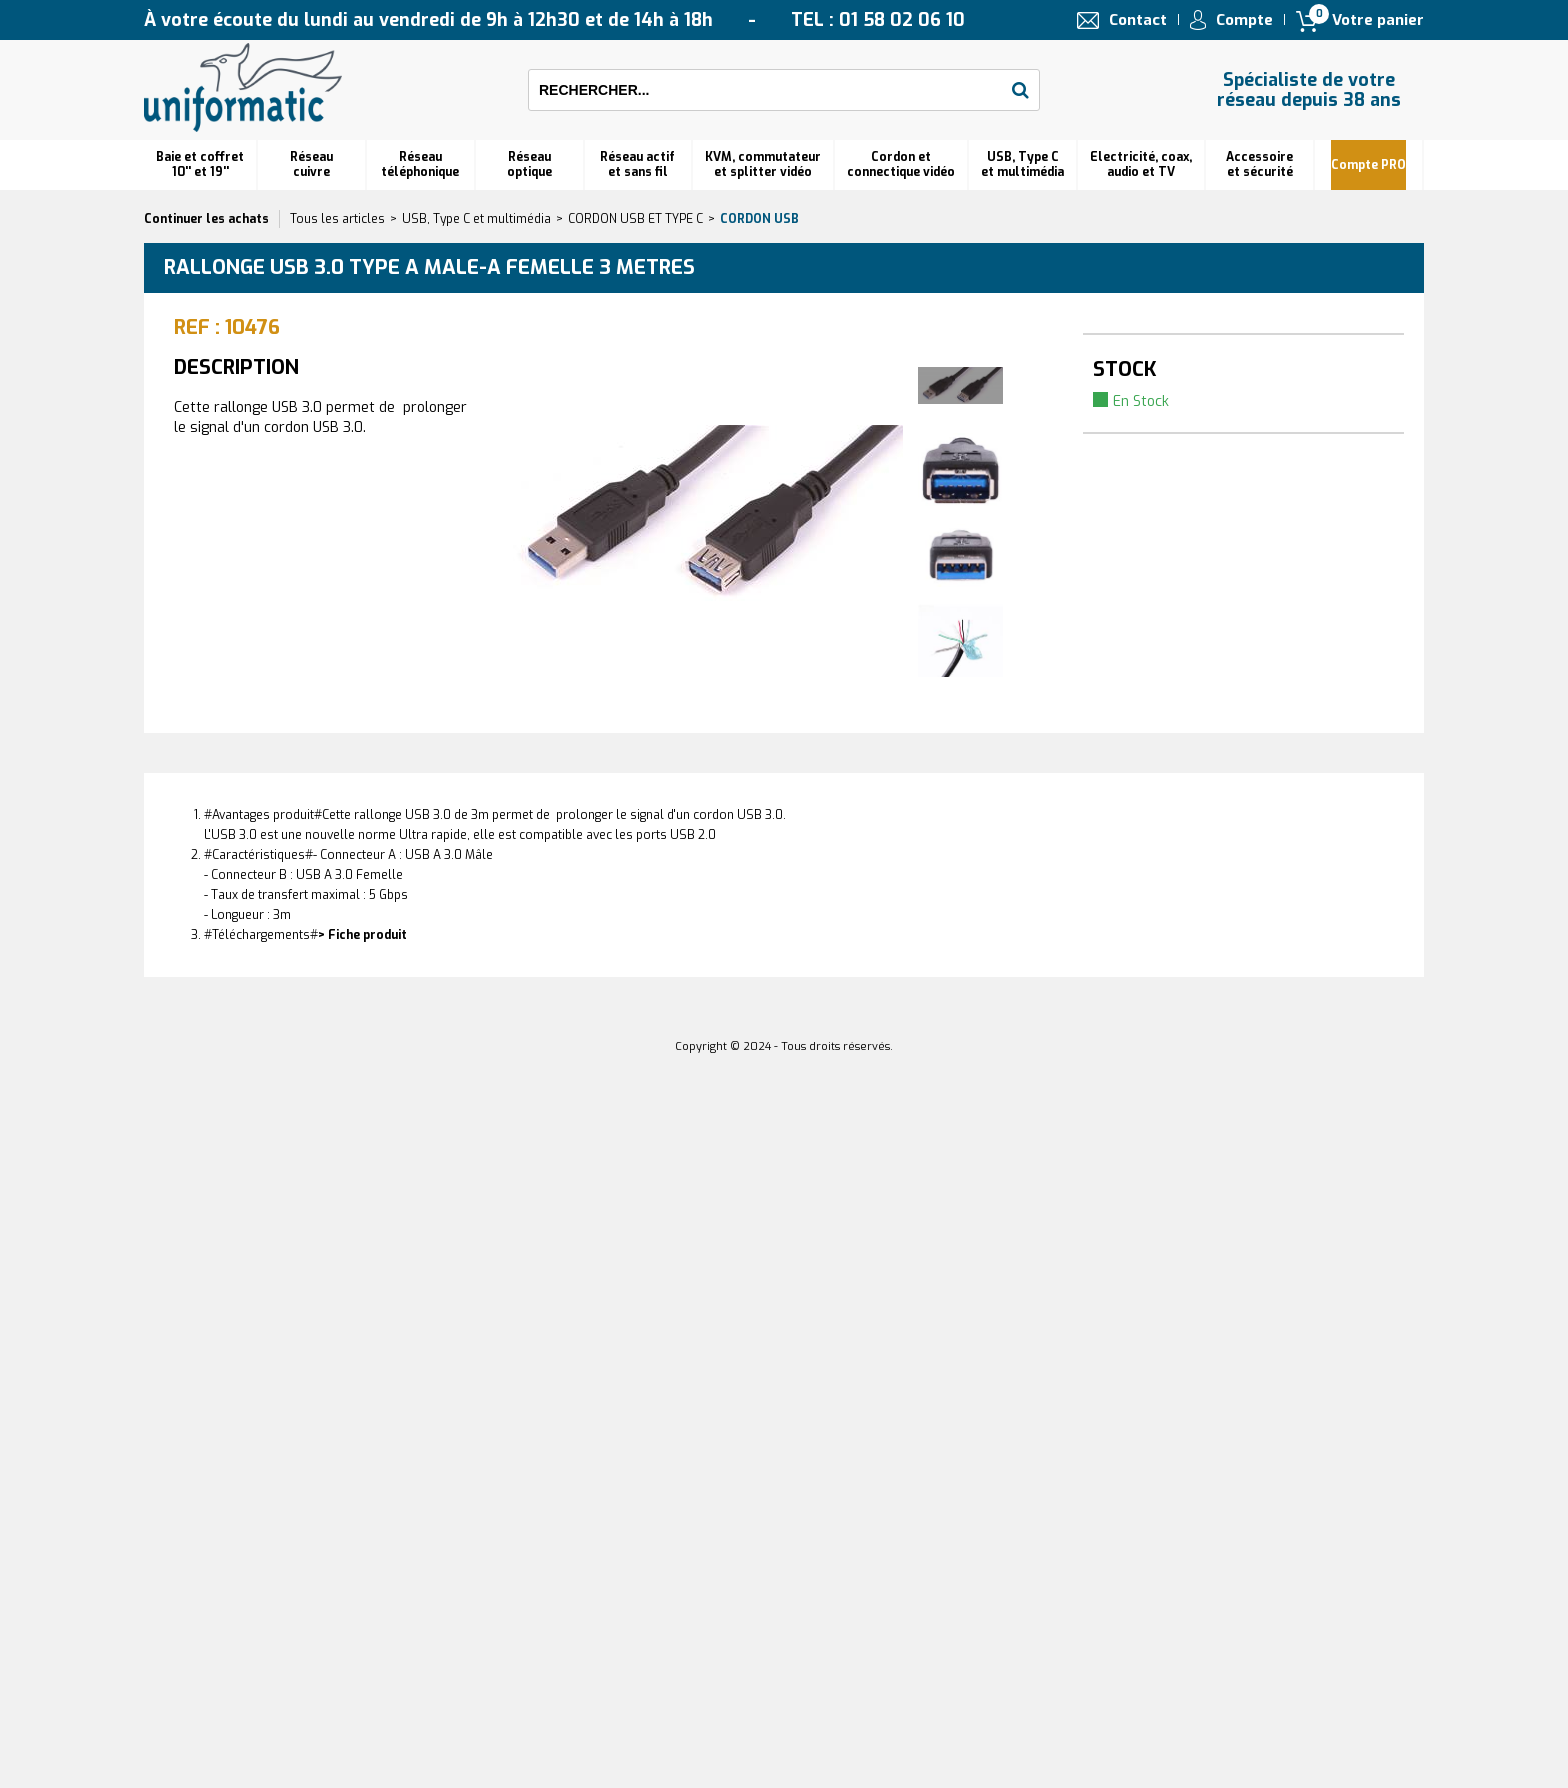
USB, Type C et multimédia (1022, 164)
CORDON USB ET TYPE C (635, 219)
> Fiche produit (362, 935)
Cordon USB (759, 219)
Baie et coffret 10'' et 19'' (200, 164)
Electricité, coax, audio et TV (1141, 164)
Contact (1138, 20)
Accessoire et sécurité (1259, 164)
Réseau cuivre (311, 164)
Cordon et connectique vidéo (901, 164)
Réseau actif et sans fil (637, 164)
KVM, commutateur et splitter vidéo (763, 164)
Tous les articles (337, 219)
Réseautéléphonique (420, 164)
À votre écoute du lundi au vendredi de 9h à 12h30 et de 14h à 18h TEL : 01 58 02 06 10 (554, 20)
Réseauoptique (529, 164)
